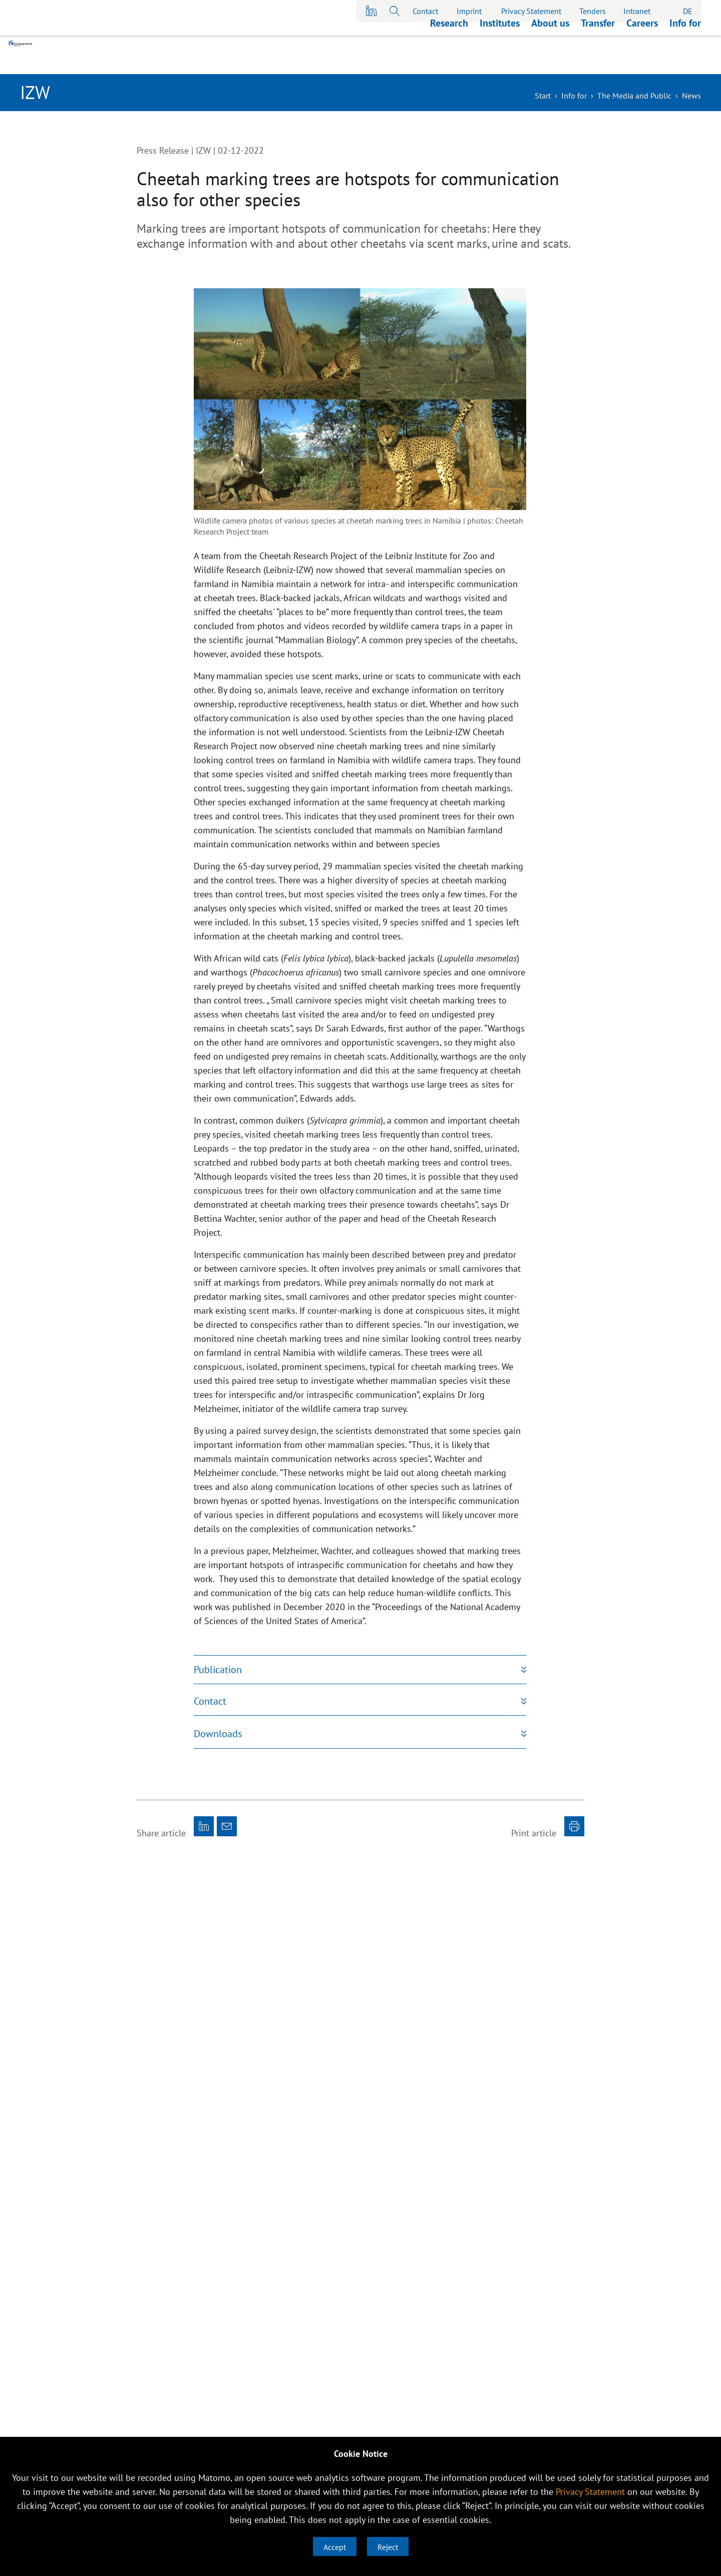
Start (543, 96)
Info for (685, 61)
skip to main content (0, 0)
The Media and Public (634, 96)
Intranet (636, 11)
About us (550, 61)
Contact (425, 11)
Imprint (469, 11)
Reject (388, 2547)
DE (687, 11)
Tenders (592, 11)
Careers (642, 61)
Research (449, 61)
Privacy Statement (531, 11)
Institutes (500, 61)
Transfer (598, 61)
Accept (334, 2547)
